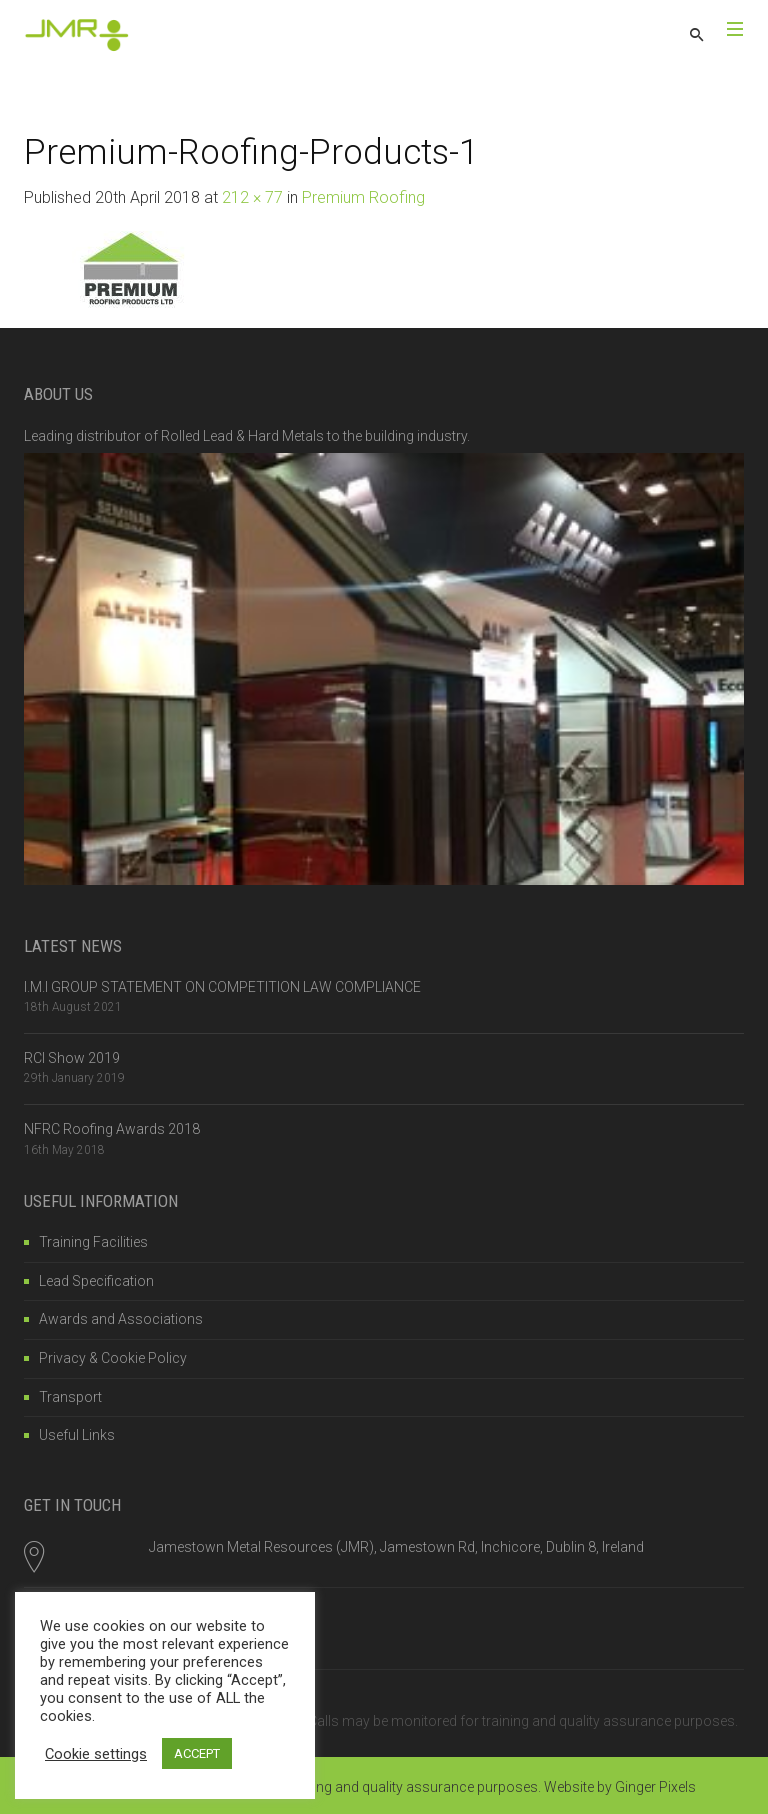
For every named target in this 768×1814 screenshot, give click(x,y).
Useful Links (77, 1435)
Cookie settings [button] (96, 1754)
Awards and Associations (121, 1319)
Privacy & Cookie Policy (113, 1358)
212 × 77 (252, 197)
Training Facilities (93, 1242)
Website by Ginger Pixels (620, 1787)
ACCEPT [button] (197, 1753)
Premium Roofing (363, 197)
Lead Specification (96, 1281)
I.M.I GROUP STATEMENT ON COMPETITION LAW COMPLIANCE (222, 987)
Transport (70, 1397)
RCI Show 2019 (72, 1058)
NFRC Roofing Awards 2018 (112, 1129)
